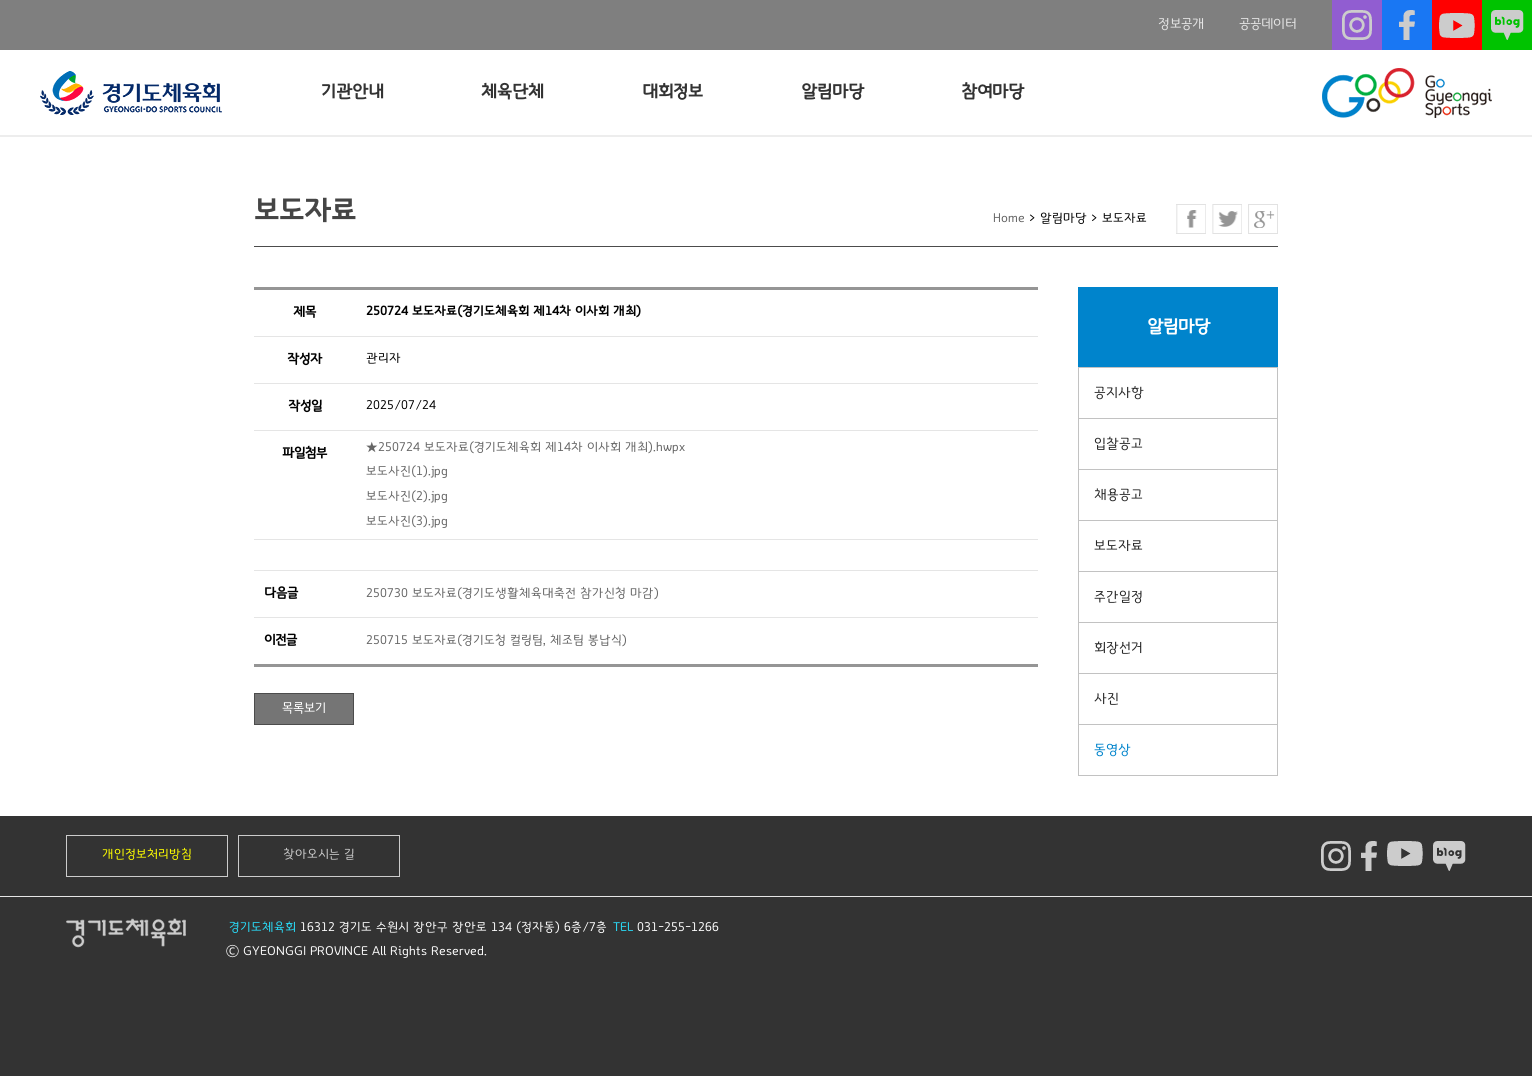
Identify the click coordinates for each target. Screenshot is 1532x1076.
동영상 (1112, 750)
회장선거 (1118, 648)
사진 (1106, 699)
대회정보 (672, 92)
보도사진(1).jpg (407, 471)
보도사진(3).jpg (407, 521)
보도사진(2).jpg (407, 496)
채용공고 (1118, 495)
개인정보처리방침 (147, 854)
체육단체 (512, 92)
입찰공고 (1118, 444)
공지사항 (1119, 393)
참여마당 (992, 92)
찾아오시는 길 (319, 854)
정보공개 (1181, 24)
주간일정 (1118, 597)
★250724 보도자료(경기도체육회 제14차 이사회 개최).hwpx (525, 447)
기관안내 (352, 92)
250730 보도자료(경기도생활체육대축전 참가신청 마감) (512, 593)
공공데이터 (1268, 24)
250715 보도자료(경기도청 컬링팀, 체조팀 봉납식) (496, 640)
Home (1009, 218)
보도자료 (1118, 546)
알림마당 (832, 92)
